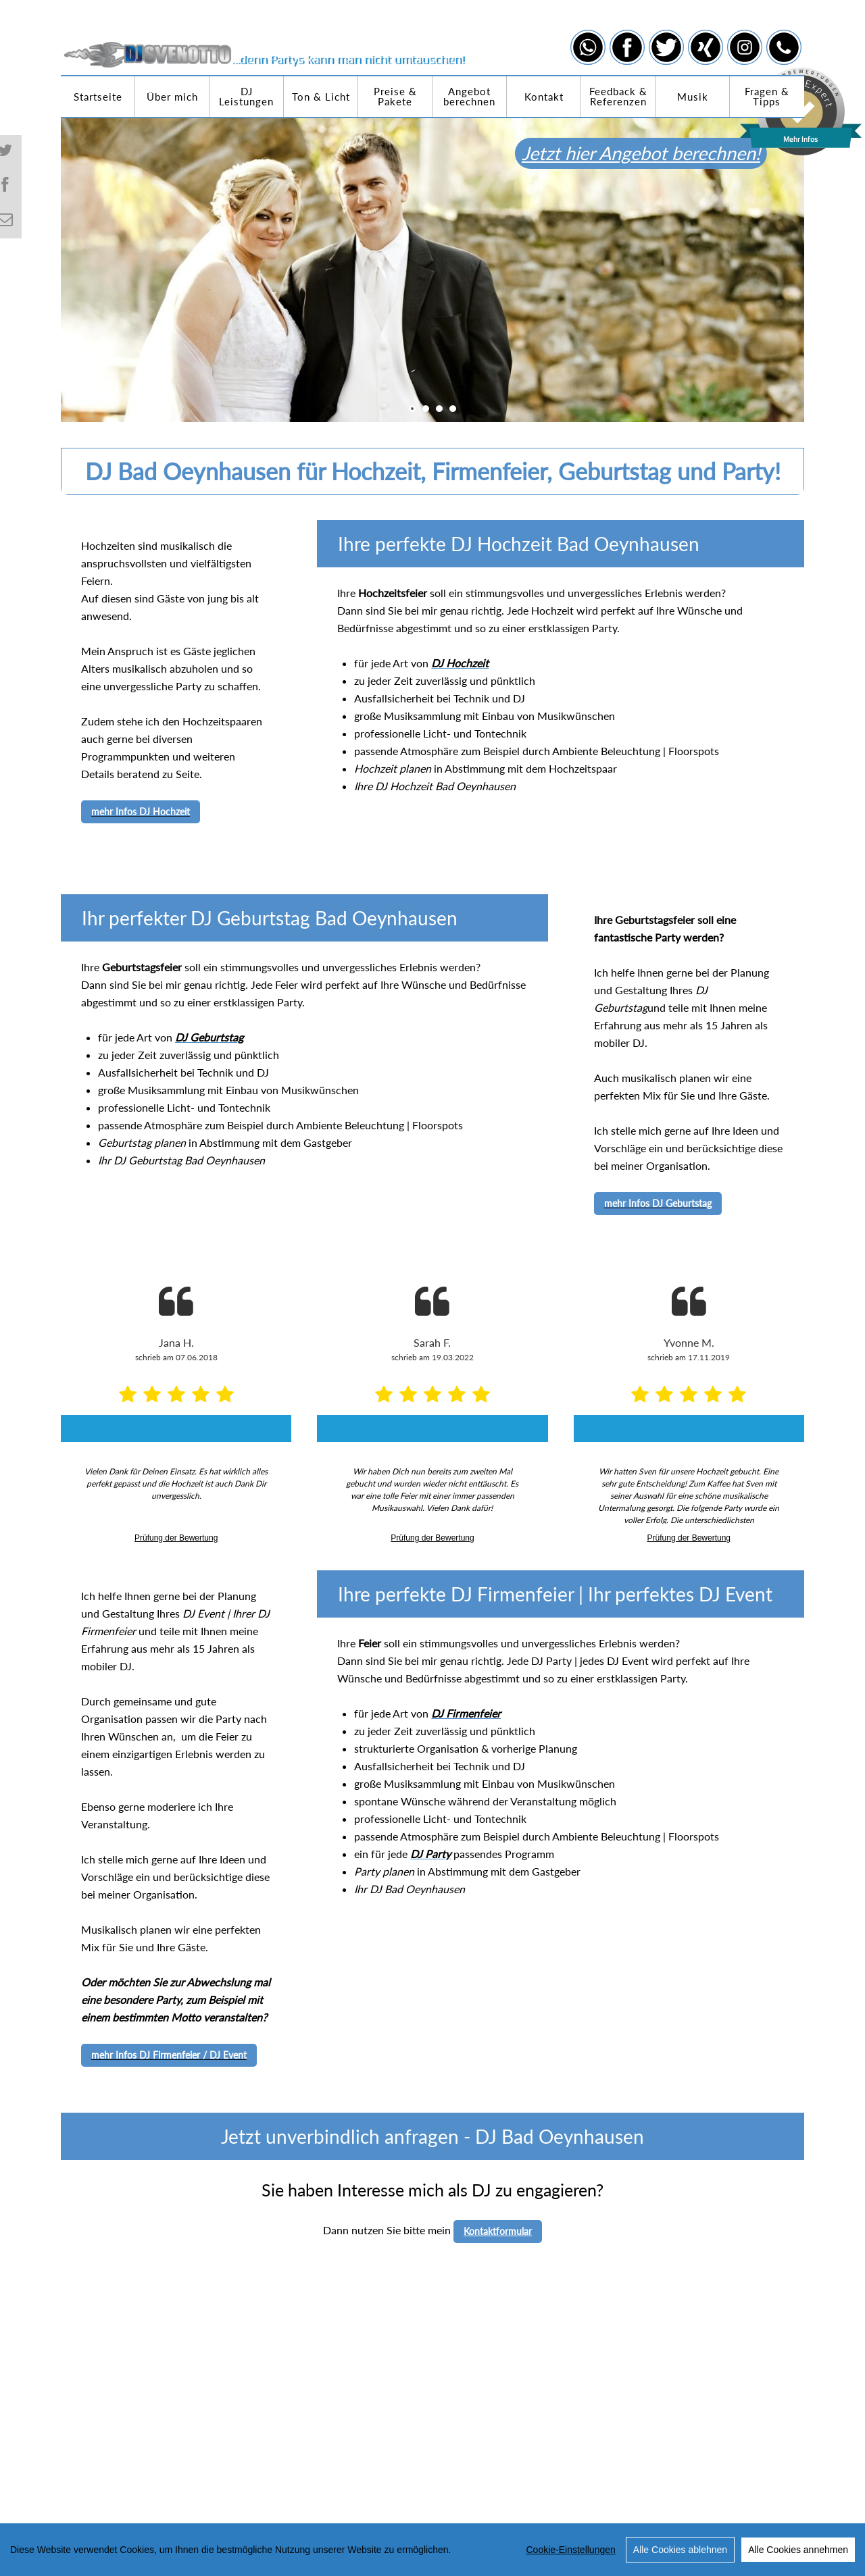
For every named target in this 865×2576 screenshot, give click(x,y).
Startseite (98, 97)
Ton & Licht (321, 97)
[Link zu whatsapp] (588, 47)
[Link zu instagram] (744, 47)
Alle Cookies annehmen (798, 2551)
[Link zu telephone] (783, 47)
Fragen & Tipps (767, 96)
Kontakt (544, 97)
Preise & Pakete (395, 96)
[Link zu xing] (705, 47)
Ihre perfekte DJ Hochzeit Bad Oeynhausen (518, 543)
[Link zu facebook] (627, 47)
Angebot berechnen (469, 96)
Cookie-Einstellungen (570, 2551)
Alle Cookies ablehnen (680, 2551)
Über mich (172, 97)
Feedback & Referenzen (618, 96)
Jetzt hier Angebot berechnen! (662, 153)
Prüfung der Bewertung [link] (176, 1538)
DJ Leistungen (246, 96)
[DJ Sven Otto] (265, 33)
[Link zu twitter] (666, 47)
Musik (692, 97)
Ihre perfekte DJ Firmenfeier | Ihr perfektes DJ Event (555, 1593)
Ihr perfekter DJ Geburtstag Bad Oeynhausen (270, 917)
